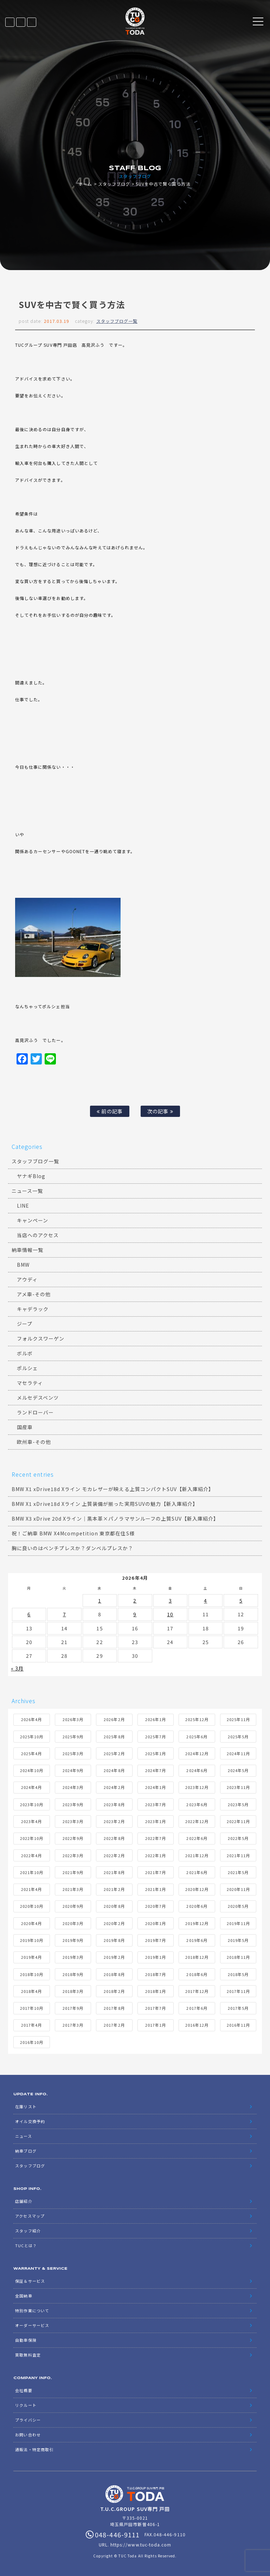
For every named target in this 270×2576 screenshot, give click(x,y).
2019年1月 (155, 1957)
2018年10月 (31, 1974)
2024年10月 (31, 1770)
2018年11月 (238, 1957)
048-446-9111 (31, 22)
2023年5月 (238, 1804)
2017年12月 (196, 1991)
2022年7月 (155, 1838)
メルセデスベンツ (38, 1397)
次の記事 (160, 1111)
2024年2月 (114, 1787)
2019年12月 (196, 1923)
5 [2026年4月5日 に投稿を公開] (241, 1600)
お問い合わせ (27, 2434)
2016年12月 (196, 2025)
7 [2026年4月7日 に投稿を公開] (64, 1614)
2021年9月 (73, 1872)
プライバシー (27, 2420)
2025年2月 (114, 1753)
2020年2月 (114, 1923)
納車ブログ (25, 2151)
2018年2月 (114, 1991)
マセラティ (30, 1382)
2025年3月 (73, 1753)
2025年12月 (196, 1719)
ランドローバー (35, 1412)
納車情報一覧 (27, 1249)
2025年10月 (31, 1736)
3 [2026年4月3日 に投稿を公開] (170, 1600)
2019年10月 (31, 1940)
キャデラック (33, 1308)
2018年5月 (238, 1974)
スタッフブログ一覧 (116, 321)
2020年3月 (73, 1923)
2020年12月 (196, 1889)
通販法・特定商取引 (34, 2449)
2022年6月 (196, 1838)
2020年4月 (31, 1923)
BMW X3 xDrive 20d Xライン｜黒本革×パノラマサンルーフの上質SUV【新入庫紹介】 (115, 1518)
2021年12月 (196, 1855)
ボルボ (25, 1353)
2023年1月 (155, 1821)
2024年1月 (155, 1787)
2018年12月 (196, 1957)
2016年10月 (31, 2042)
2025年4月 (31, 1753)
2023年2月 (114, 1821)
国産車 (25, 1427)
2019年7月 (155, 1940)
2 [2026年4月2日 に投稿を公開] (134, 1600)
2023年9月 (73, 1804)
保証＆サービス (30, 2281)
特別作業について (32, 2310)
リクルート (25, 2405)
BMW (23, 1264)
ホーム (85, 184)
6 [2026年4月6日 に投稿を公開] (29, 1614)
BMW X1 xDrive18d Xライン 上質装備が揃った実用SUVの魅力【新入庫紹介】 (105, 1503)
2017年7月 (155, 2008)
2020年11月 (238, 1889)
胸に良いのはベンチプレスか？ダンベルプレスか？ (72, 1548)
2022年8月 (114, 1838)
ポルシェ (27, 1368)
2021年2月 (114, 1889)
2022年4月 (31, 1855)
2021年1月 (155, 1889)
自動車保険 (25, 2340)
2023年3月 (73, 1821)
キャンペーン (32, 1220)
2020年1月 (155, 1923)
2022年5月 (238, 1838)
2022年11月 (238, 1821)
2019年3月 (73, 1957)
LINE (20, 22)
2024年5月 (238, 1770)
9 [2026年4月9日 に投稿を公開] (134, 1614)
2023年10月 (31, 1804)
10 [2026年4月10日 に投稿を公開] (170, 1614)
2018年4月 (31, 1991)
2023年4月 (31, 1821)
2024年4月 (31, 1787)
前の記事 (109, 1111)
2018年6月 (196, 1974)
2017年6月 (196, 2008)
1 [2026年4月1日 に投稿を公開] (99, 1600)
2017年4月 (31, 2025)
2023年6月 (196, 1804)
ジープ (24, 1323)
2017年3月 (73, 2025)
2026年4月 (31, 1719)
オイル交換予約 (30, 2121)
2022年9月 (73, 1838)
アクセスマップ (29, 2216)
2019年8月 (114, 1940)
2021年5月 (238, 1872)
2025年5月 (238, 1736)
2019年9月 (73, 1940)
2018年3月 (73, 1991)
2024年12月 (196, 1753)
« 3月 (17, 1668)
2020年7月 (155, 1906)
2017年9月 (73, 2008)
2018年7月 (155, 1974)
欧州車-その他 (34, 1441)
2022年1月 (155, 1855)
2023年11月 (238, 1787)
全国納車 (23, 2296)
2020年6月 (196, 1906)
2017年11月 (238, 1991)
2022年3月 (73, 1855)
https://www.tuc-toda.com (140, 2545)
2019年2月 (114, 1957)
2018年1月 (155, 1991)
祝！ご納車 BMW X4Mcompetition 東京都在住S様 (73, 1533)
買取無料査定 (27, 2355)
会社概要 (23, 2390)
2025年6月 (196, 1736)
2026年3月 (73, 1719)
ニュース (23, 2136)
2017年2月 (114, 2025)
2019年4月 (31, 1957)
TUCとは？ (26, 2245)
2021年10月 (31, 1872)
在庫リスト (9, 22)
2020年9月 (73, 1906)
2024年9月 (73, 1770)
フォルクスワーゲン (40, 1338)
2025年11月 (238, 1719)
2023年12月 (196, 1787)
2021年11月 (238, 1855)
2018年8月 (114, 1974)
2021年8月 (114, 1872)
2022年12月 (196, 1821)
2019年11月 (238, 1923)
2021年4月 (31, 1889)
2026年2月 (114, 1719)
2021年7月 (155, 1872)
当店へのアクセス (38, 1235)
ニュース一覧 (27, 1190)
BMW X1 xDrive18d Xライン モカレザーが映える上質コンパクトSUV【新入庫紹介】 (113, 1488)
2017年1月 (155, 2025)
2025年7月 (155, 1736)
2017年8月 (114, 2008)
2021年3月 (73, 1889)
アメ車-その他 (34, 1294)
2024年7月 (155, 1770)
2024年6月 (196, 1770)
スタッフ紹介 (27, 2230)
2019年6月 (196, 1940)
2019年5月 (238, 1940)
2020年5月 (238, 1906)
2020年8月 (114, 1906)
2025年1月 (155, 1753)
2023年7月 (155, 1804)
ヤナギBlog (31, 1176)
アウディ (27, 1279)
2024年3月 (73, 1787)
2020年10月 (31, 1906)
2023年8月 (114, 1804)
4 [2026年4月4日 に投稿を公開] (205, 1600)
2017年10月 (31, 2008)
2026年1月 (155, 1719)
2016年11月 (238, 2025)
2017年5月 (238, 2008)
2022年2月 (114, 1855)
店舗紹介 (23, 2201)
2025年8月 (114, 1736)
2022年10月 (31, 1838)
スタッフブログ (114, 184)
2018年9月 (73, 1974)
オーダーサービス (32, 2325)
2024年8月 (114, 1770)
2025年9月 (73, 1736)
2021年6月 (196, 1872)
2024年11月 (238, 1753)
